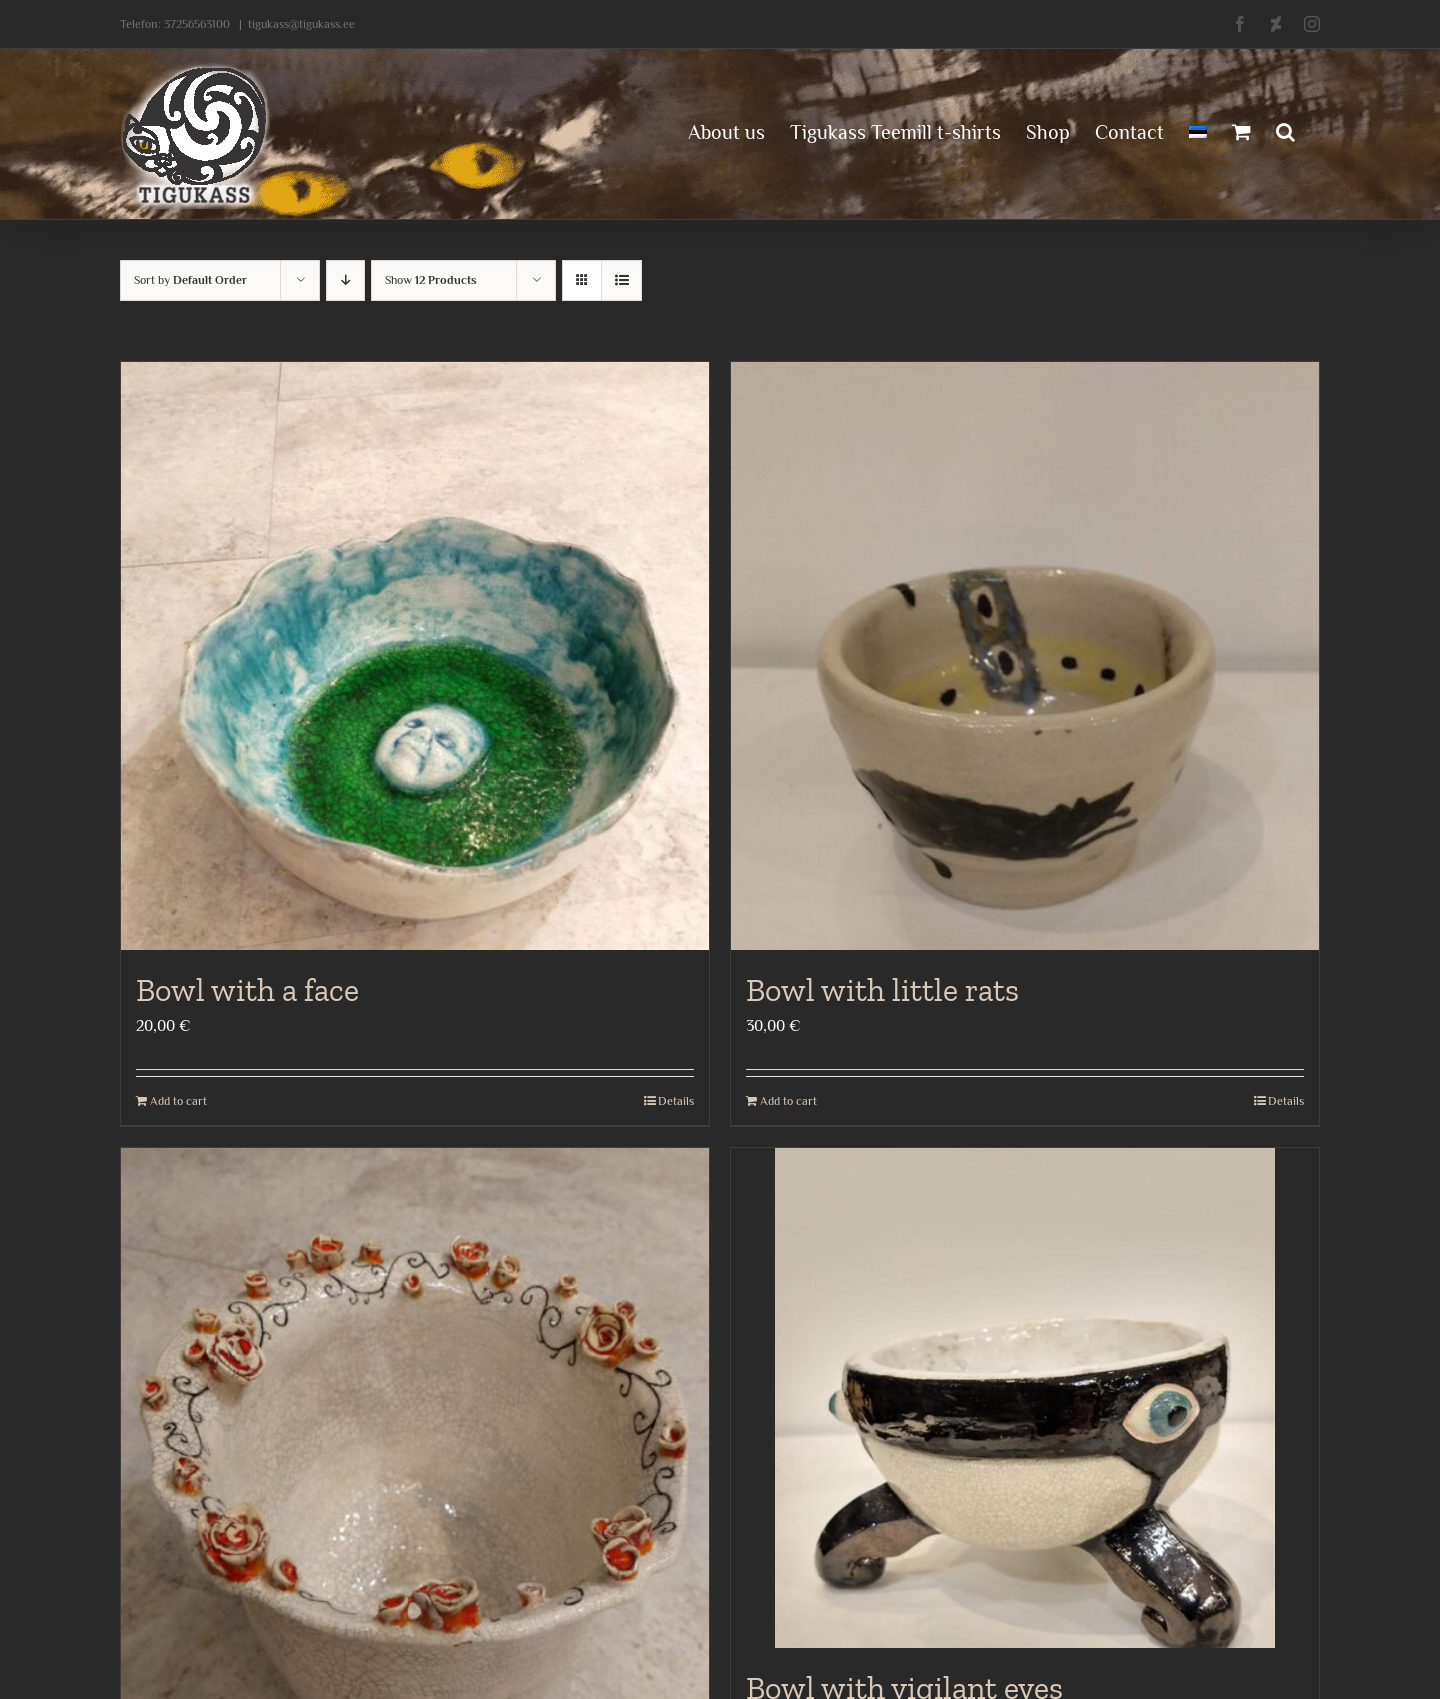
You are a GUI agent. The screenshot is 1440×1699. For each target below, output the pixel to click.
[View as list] (621, 280)
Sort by (190, 280)
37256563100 (197, 24)
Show (431, 280)
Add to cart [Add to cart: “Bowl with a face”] (178, 1101)
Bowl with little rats (882, 990)
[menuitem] (1198, 130)
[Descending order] (345, 280)
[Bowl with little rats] (1025, 656)
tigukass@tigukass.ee (301, 24)
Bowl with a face (247, 990)
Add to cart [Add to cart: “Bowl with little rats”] (788, 1101)
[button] (1285, 130)
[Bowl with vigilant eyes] (1025, 1398)
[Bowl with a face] (415, 656)
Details (676, 1101)
